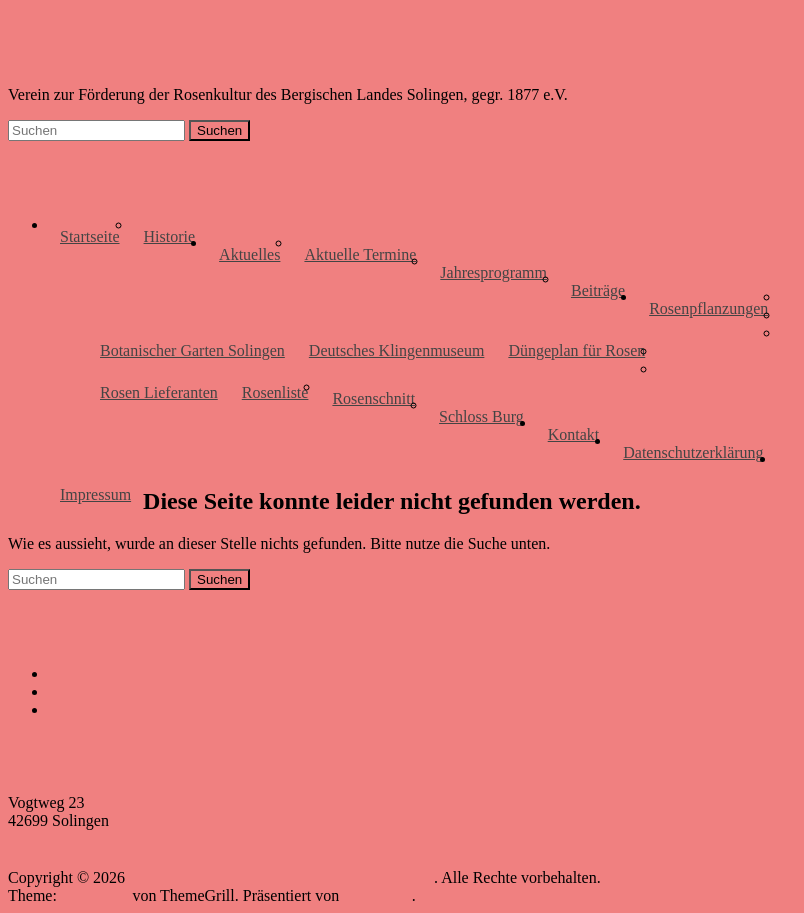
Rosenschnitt (373, 398)
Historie (170, 236)
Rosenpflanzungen (708, 308)
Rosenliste (275, 392)
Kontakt (574, 434)
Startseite (90, 236)
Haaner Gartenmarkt (113, 691)
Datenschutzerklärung (693, 452)
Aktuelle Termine (360, 254)
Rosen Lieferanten (159, 392)
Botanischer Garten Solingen (192, 350)
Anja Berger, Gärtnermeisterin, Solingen (177, 709)
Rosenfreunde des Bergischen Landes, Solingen (249, 48)
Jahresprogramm (493, 272)
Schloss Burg (481, 416)
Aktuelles (249, 254)
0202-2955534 (54, 838)
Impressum (95, 494)
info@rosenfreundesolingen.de (106, 856)
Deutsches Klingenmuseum (397, 350)
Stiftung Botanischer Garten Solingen (168, 673)
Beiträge (598, 290)
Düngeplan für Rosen (576, 350)
